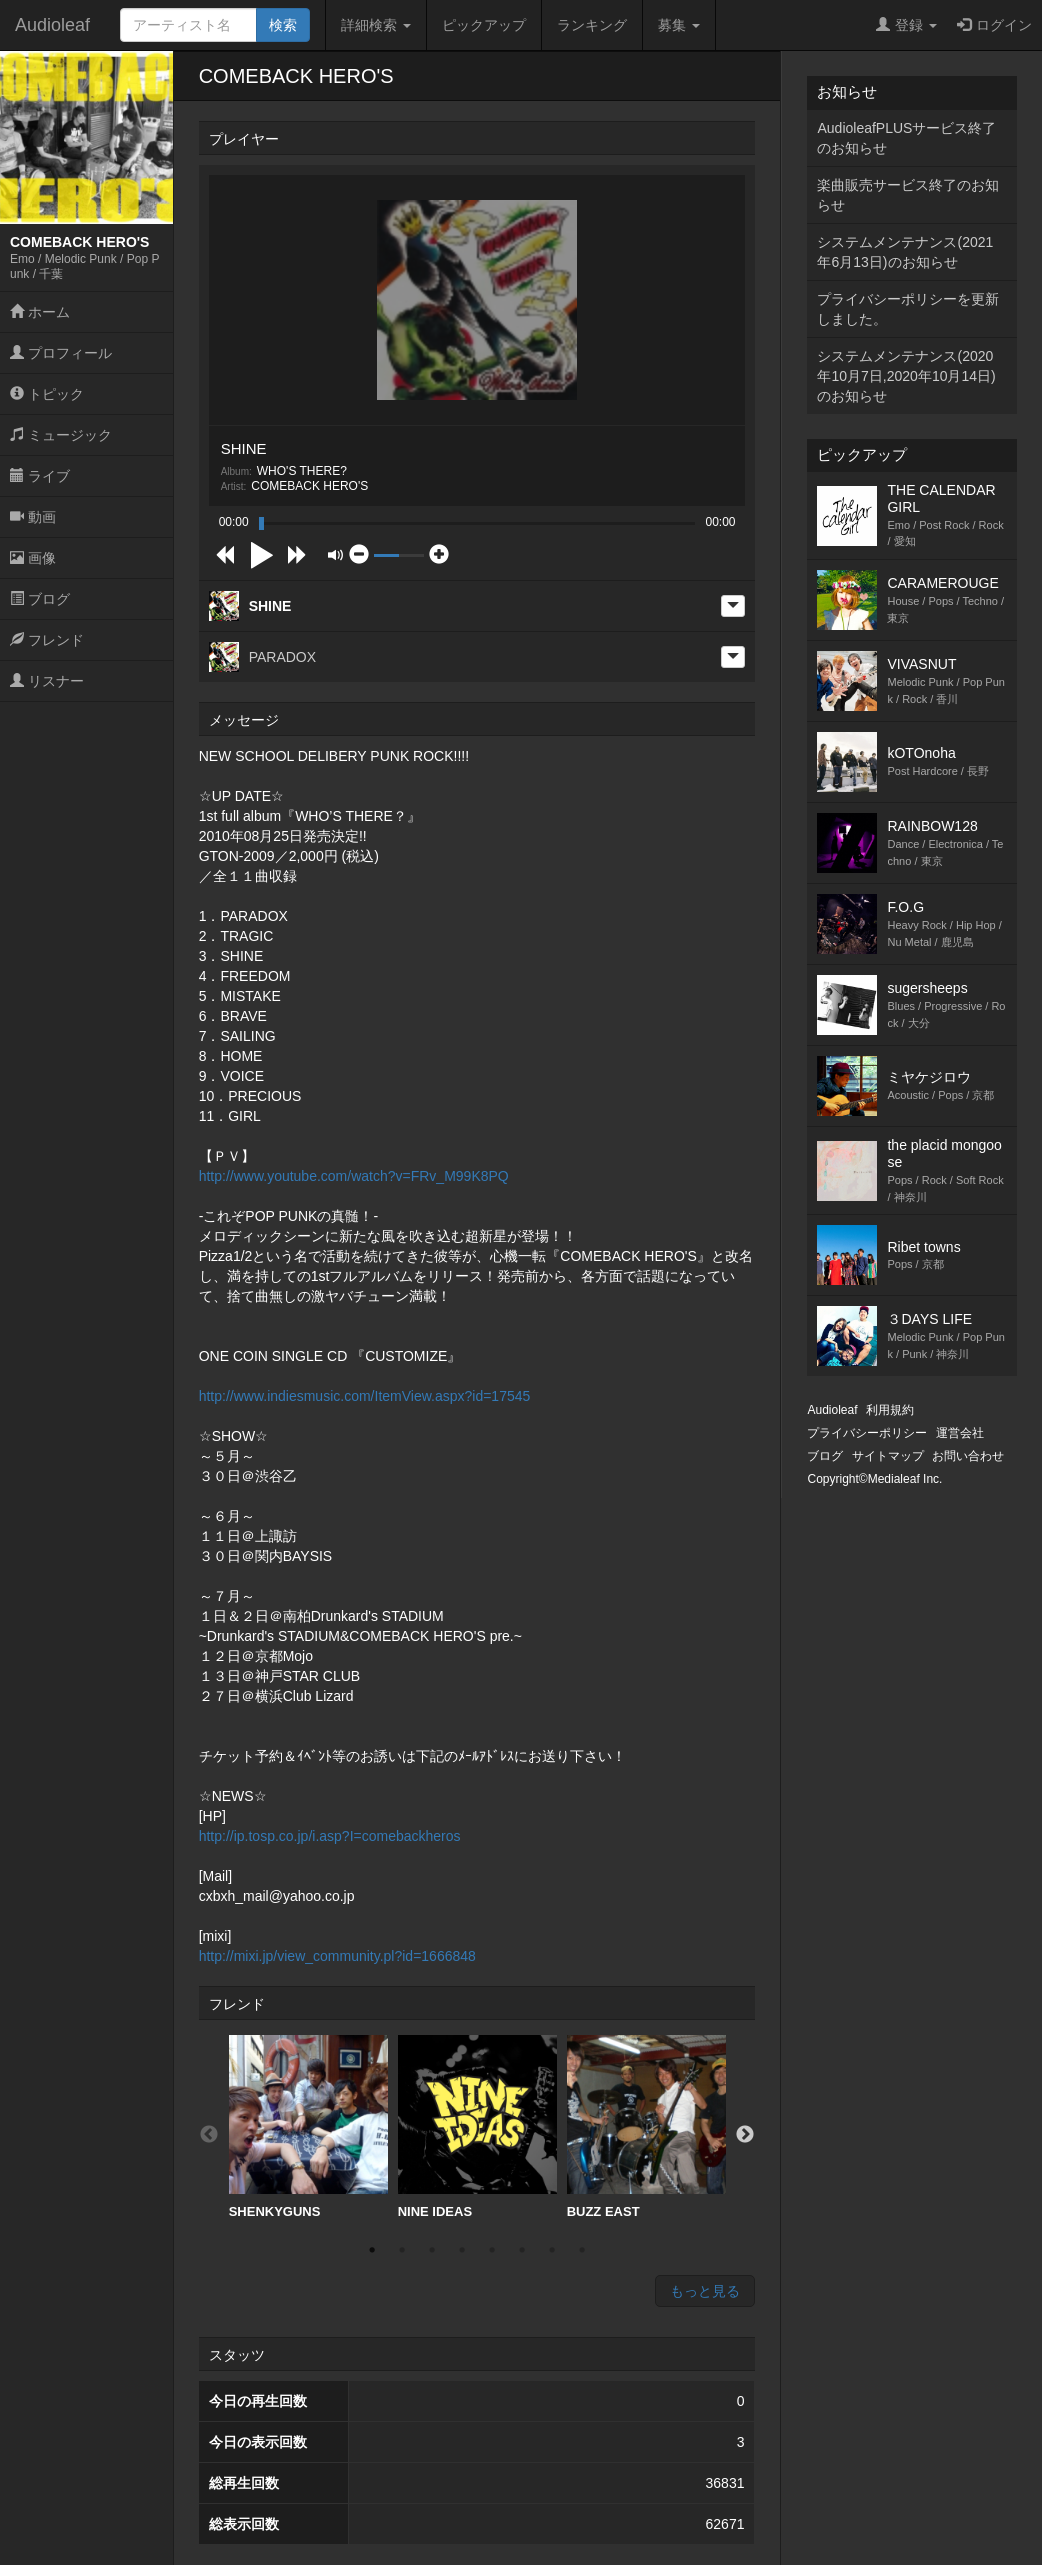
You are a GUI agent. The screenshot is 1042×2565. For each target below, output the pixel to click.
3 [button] (432, 2250)
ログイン (994, 25)
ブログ (40, 599)
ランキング (592, 25)
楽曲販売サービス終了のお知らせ (908, 195)
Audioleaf (52, 25)
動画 (33, 517)
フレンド (47, 640)
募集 (679, 25)
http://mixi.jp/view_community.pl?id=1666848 (337, 1956)
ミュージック (61, 435)
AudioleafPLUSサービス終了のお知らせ (906, 138)
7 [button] (552, 2250)
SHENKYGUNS (308, 2127)
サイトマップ (888, 1456)
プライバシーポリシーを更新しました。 (908, 309)
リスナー (47, 681)
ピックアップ (484, 25)
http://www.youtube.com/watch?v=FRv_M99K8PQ (354, 1176)
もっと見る (705, 2291)
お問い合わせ (968, 1456)
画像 (33, 558)
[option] (308, 2127)
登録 (906, 25)
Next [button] (745, 2135)
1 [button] (372, 2250)
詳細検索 (376, 25)
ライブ (40, 476)
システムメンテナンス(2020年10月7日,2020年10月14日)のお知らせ (906, 376)
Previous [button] (209, 2135)
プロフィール (61, 353)
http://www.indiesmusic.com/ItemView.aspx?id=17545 (365, 1396)
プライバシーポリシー (867, 1433)
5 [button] (492, 2250)
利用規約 (890, 1410)
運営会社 (960, 1433)
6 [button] (522, 2250)
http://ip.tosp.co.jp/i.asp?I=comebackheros (330, 1836)
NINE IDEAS (477, 2127)
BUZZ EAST (646, 2127)
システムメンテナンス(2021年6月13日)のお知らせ (905, 252)
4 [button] (462, 2250)
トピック (47, 394)
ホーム (40, 312)
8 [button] (582, 2250)
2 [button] (402, 2250)
